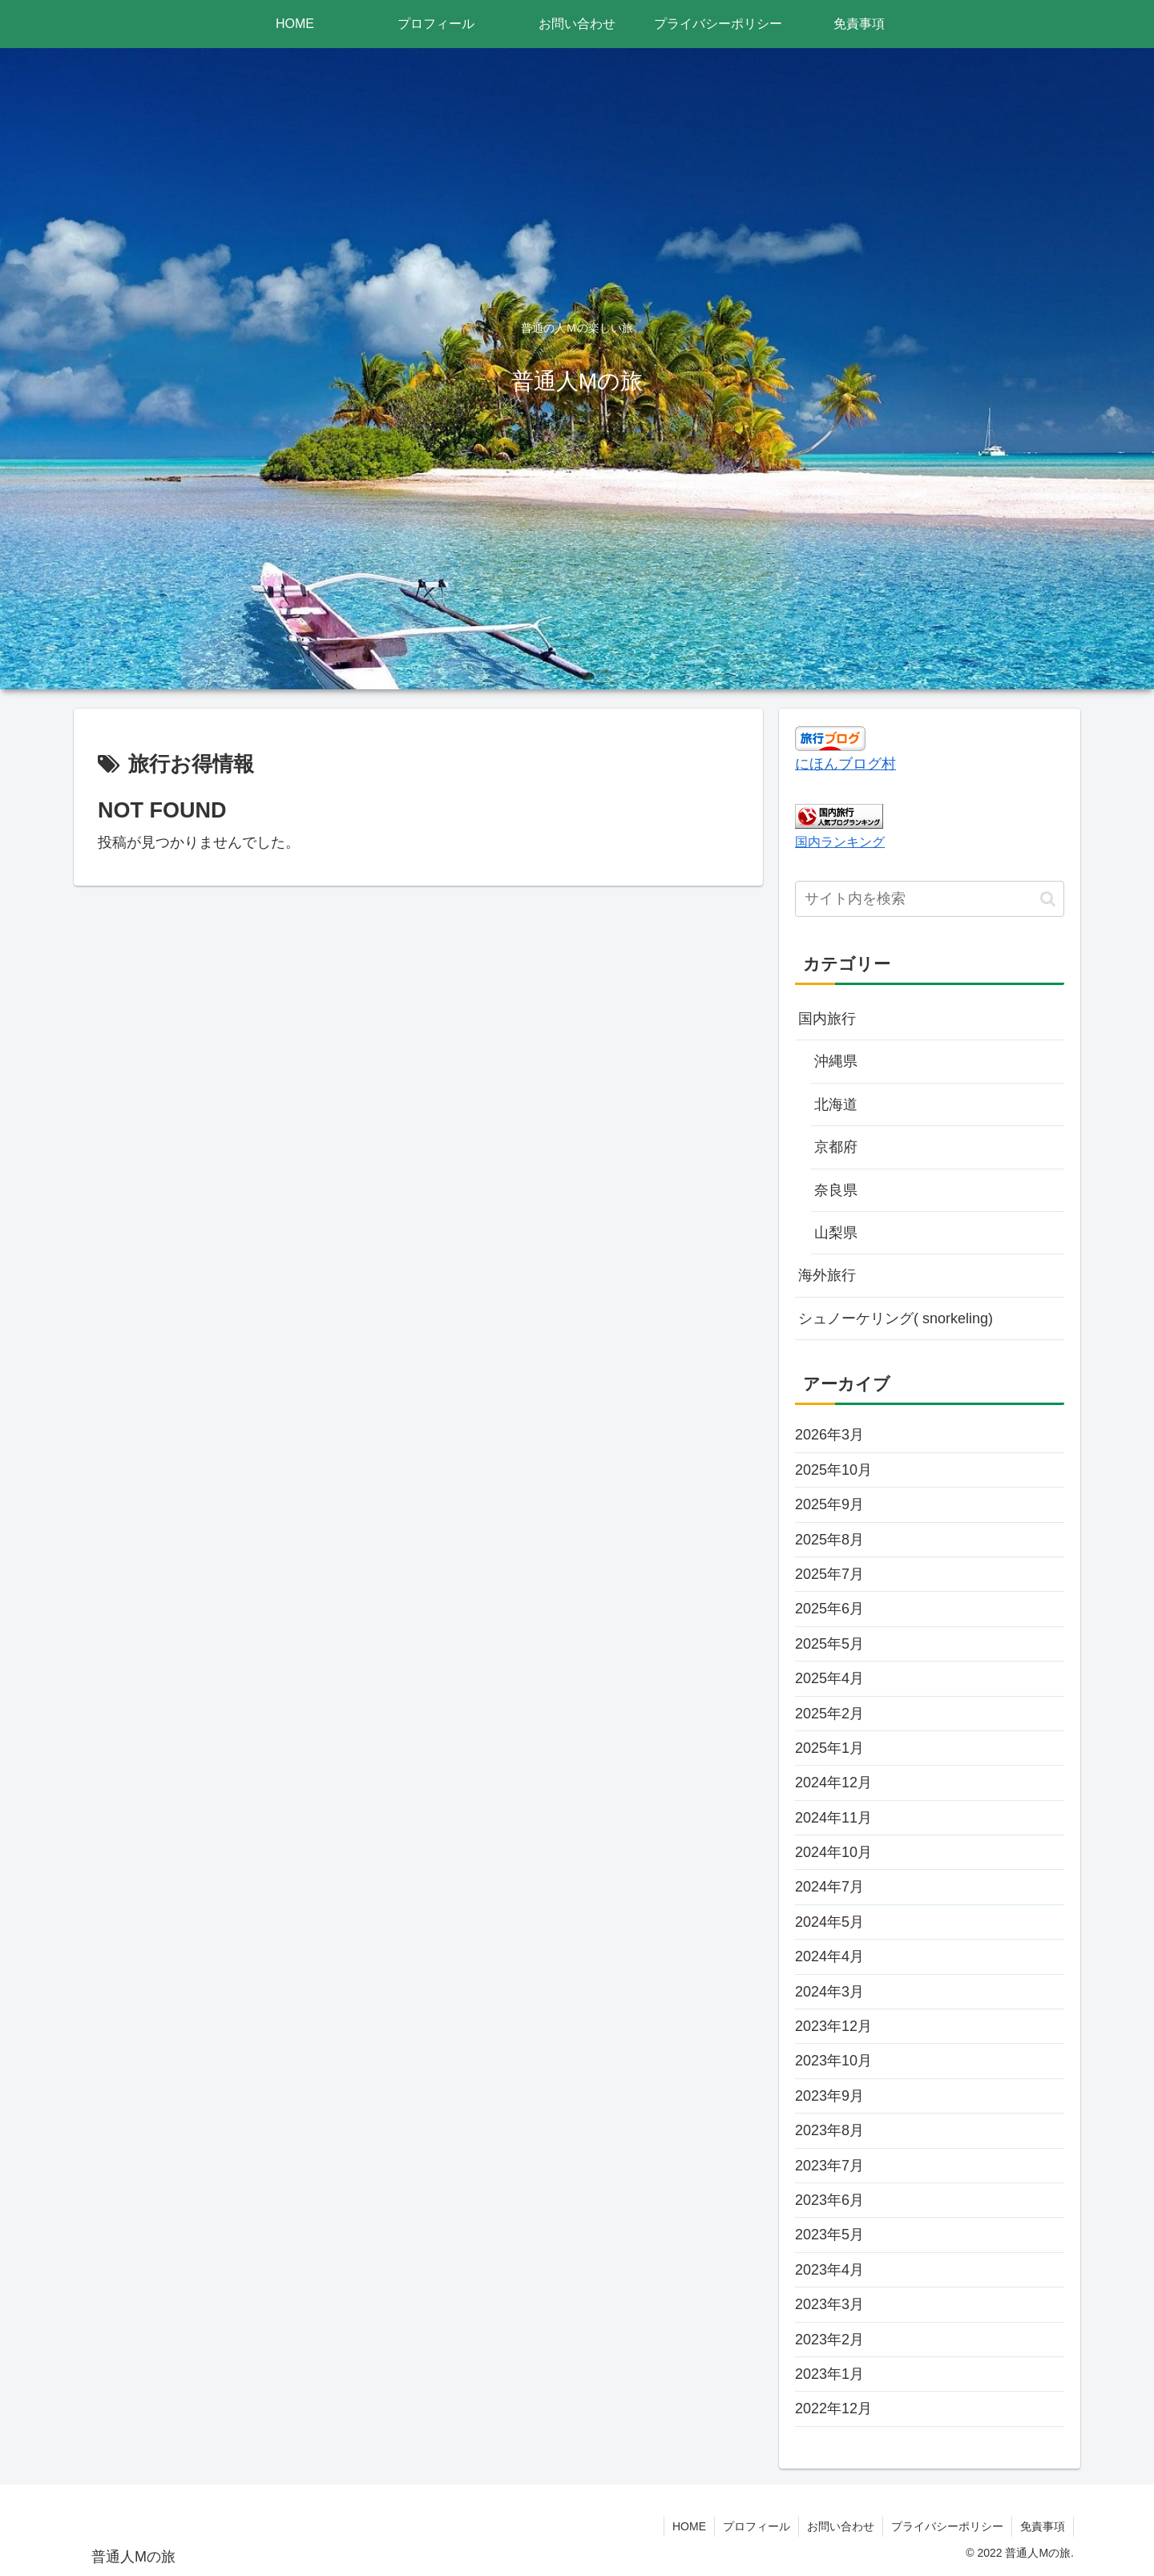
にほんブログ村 (845, 764)
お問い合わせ (840, 2526)
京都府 (835, 1147)
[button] (1048, 899)
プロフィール (756, 2526)
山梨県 (835, 1233)
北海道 (835, 1104)
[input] (929, 899)
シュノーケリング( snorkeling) (895, 1318)
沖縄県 (835, 1061)
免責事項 (1042, 2526)
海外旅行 (827, 1275)
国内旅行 (827, 1019)
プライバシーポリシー (947, 2526)
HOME (689, 2526)
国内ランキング (840, 841)
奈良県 (835, 1190)
